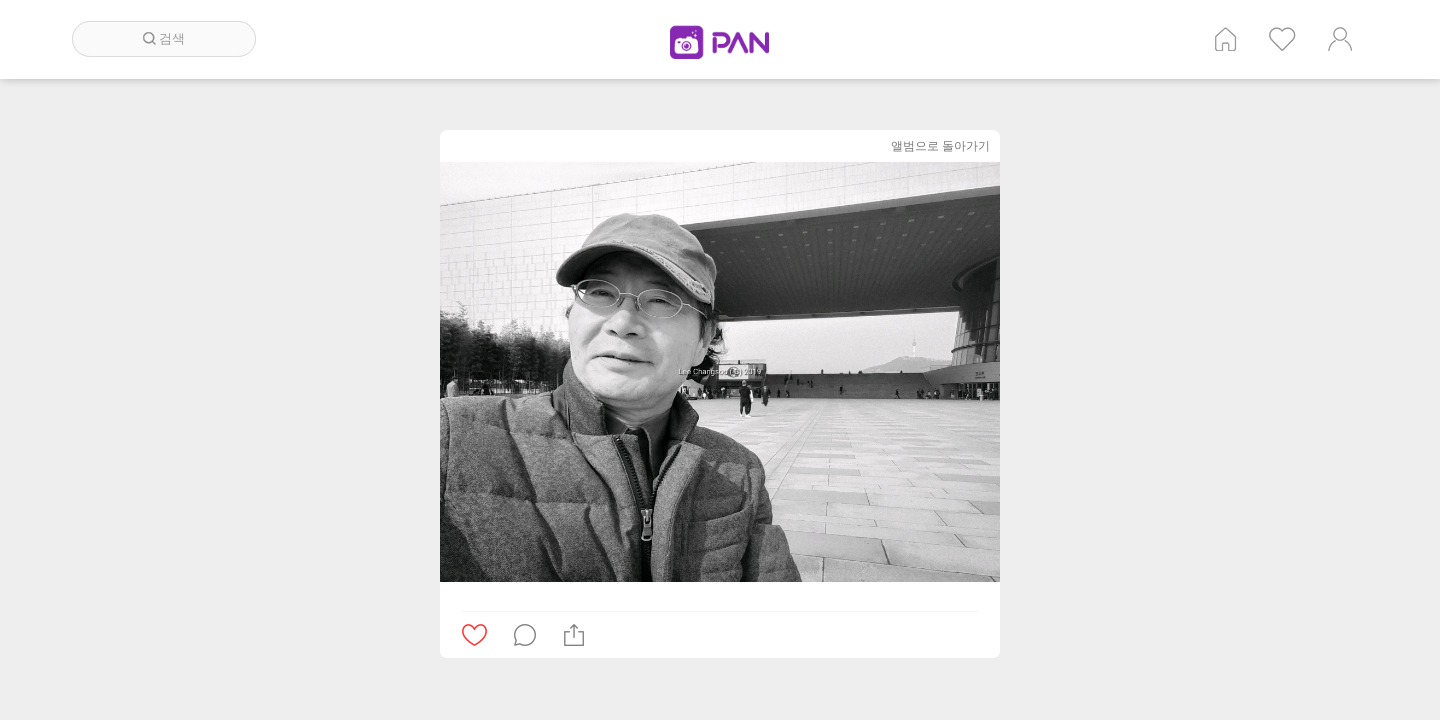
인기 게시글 (1282, 39)
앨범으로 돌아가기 (940, 145)
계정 (1340, 39)
